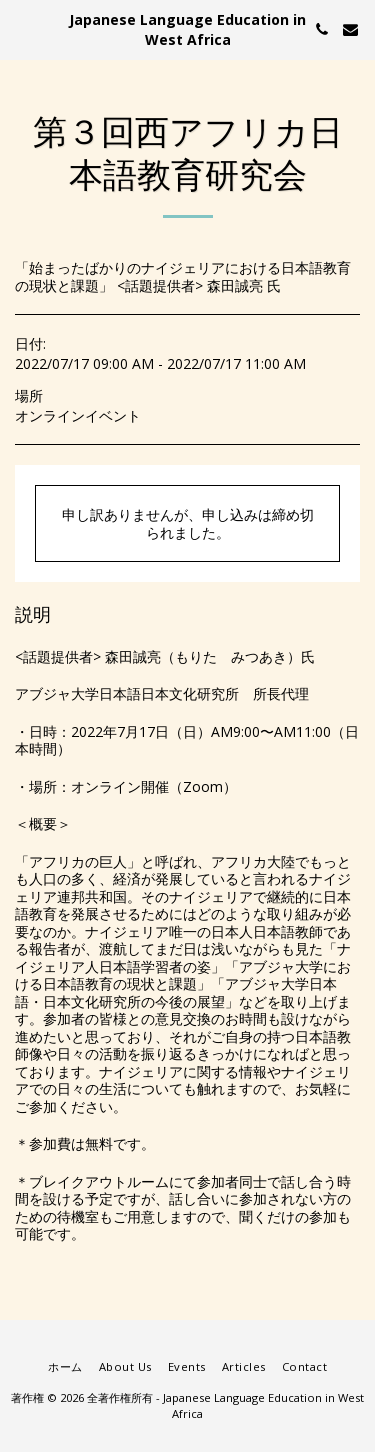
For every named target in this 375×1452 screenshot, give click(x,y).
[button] (22, 28)
